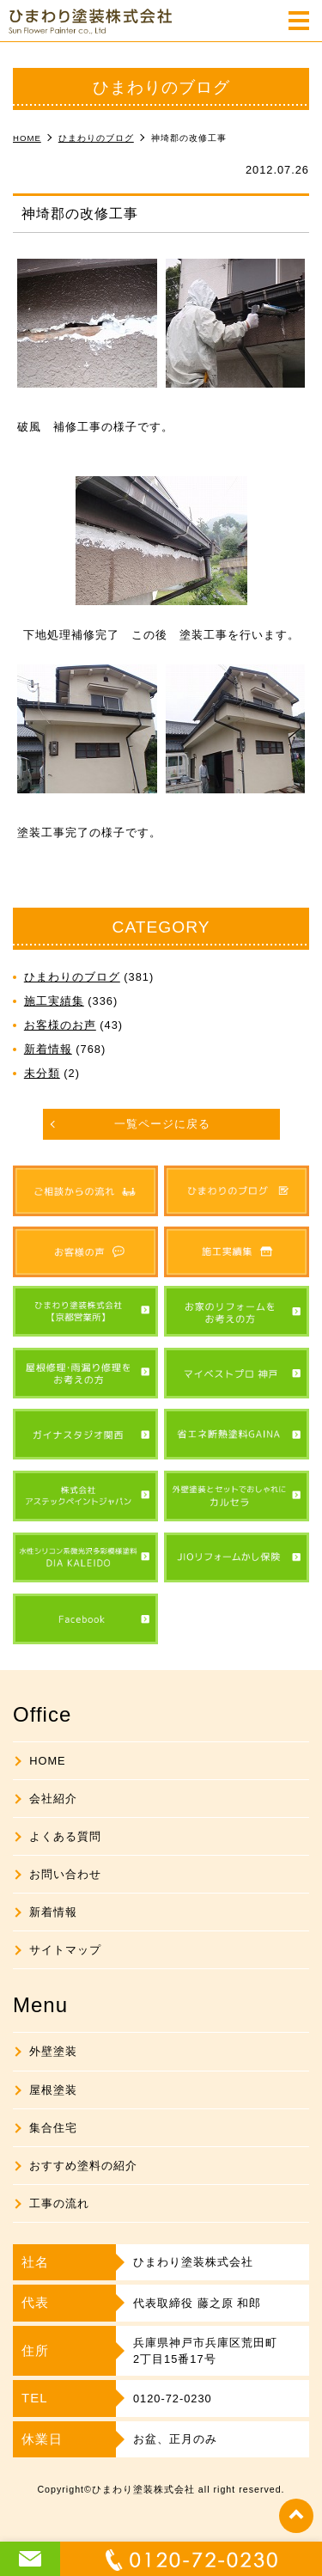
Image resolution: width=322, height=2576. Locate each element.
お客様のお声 (60, 1025)
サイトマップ (65, 1949)
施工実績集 (54, 1000)
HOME (47, 1760)
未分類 (42, 1073)
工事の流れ (59, 2203)
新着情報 (48, 1049)
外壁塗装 (53, 2051)
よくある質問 (65, 1836)
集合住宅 (53, 2127)
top (296, 2516)
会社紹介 (53, 1798)
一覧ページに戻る (162, 1123)
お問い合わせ (65, 1874)
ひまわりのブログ (72, 976)
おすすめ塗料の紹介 (83, 2165)
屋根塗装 (53, 2089)
